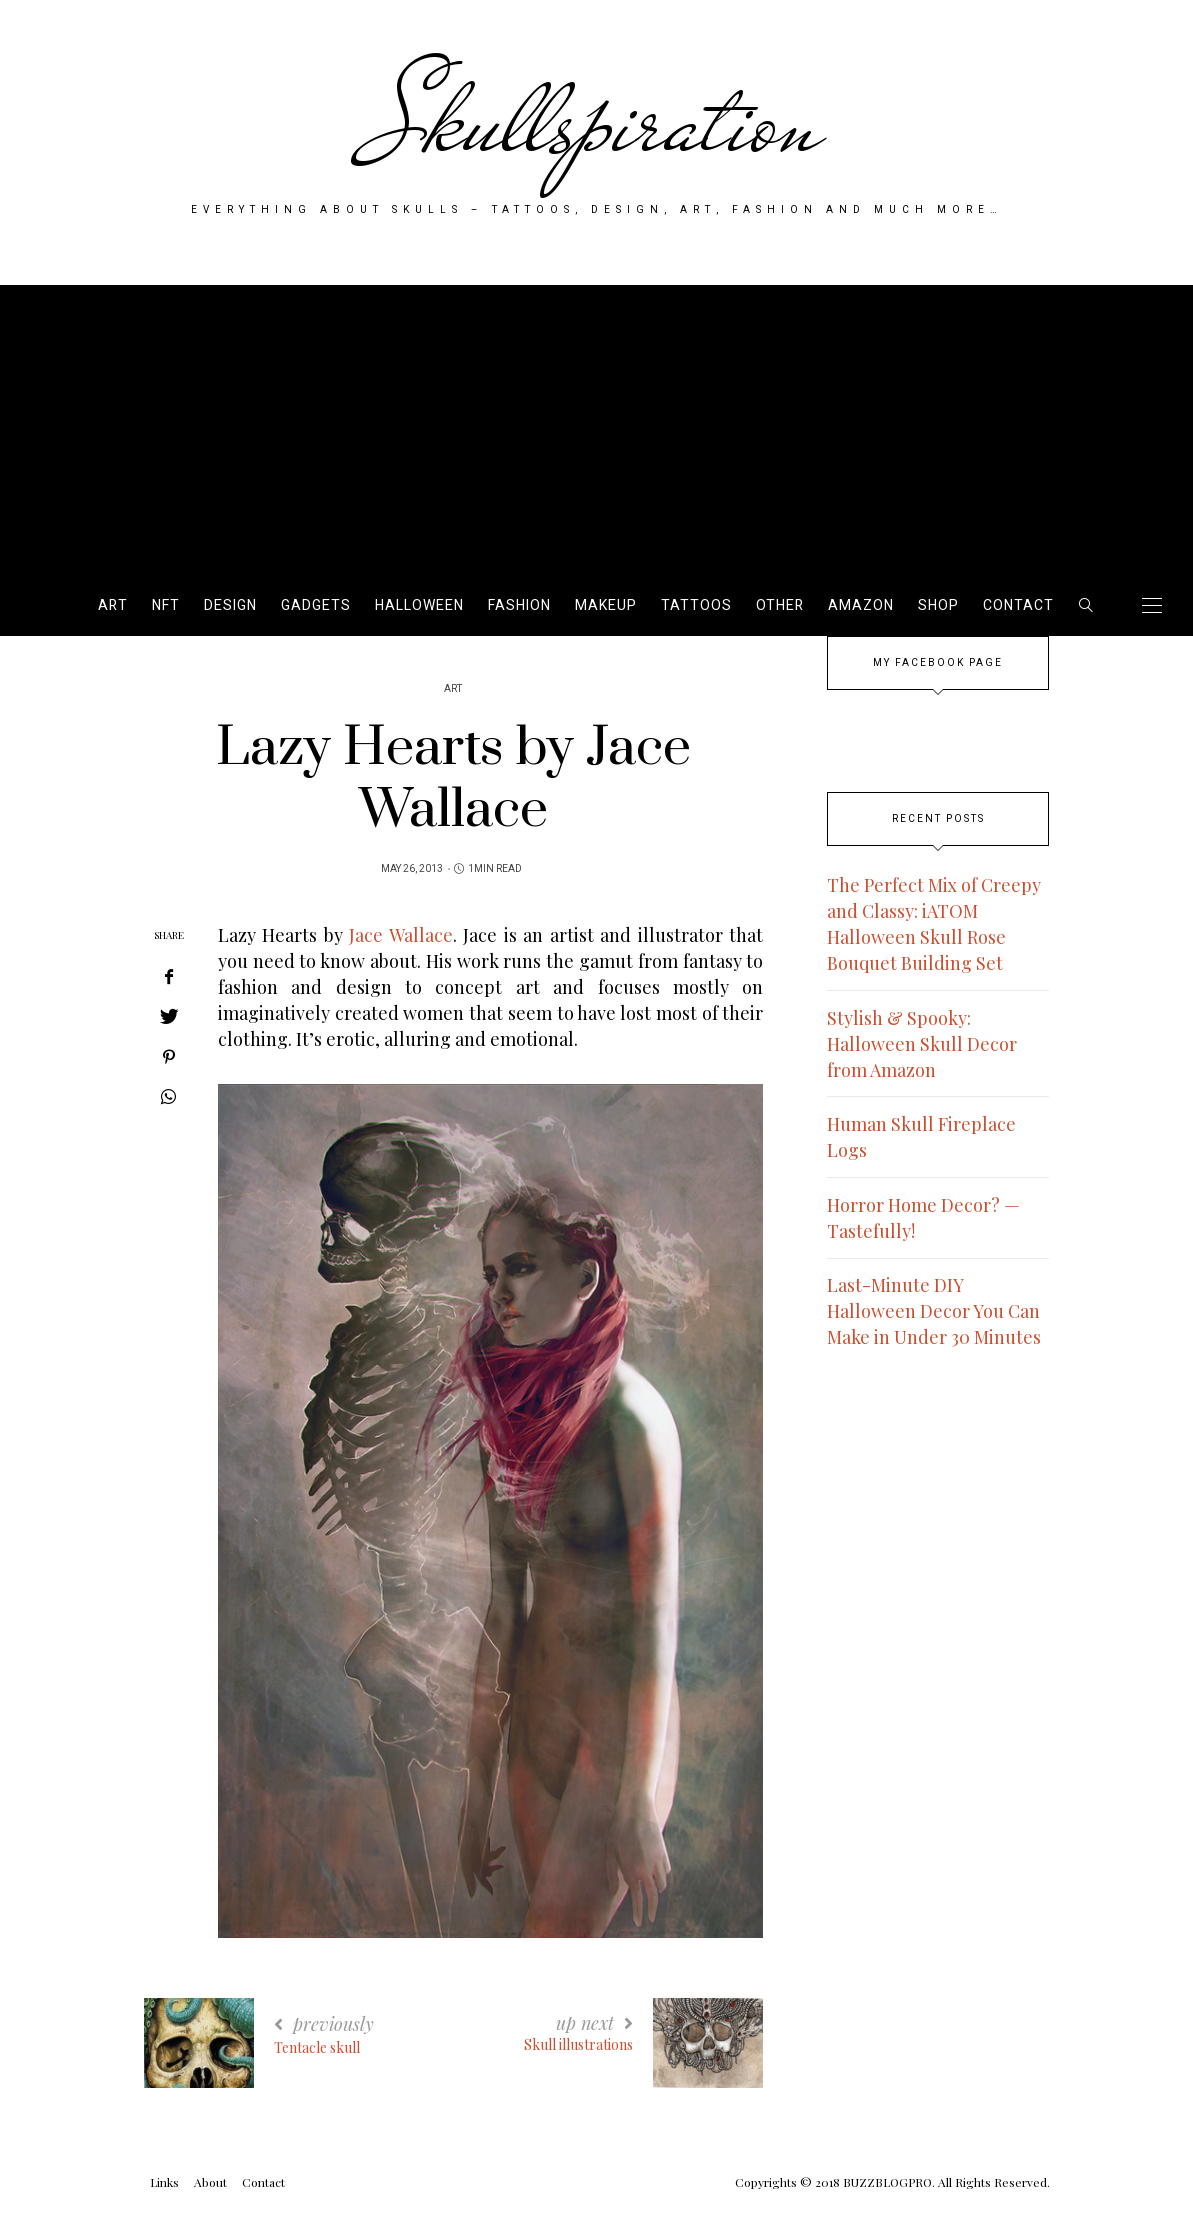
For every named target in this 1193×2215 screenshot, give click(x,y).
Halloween (419, 605)
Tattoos (696, 605)
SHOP (938, 605)
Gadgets (316, 605)
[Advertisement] (596, 425)
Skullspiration (596, 122)
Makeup (606, 605)
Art (113, 605)
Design (230, 605)
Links (164, 2182)
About (210, 2182)
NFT (166, 605)
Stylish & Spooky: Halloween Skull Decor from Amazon (922, 1044)
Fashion (519, 605)
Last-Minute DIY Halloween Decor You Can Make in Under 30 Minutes (934, 1311)
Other (780, 605)
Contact (1018, 605)
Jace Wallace (401, 935)
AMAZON (861, 605)
